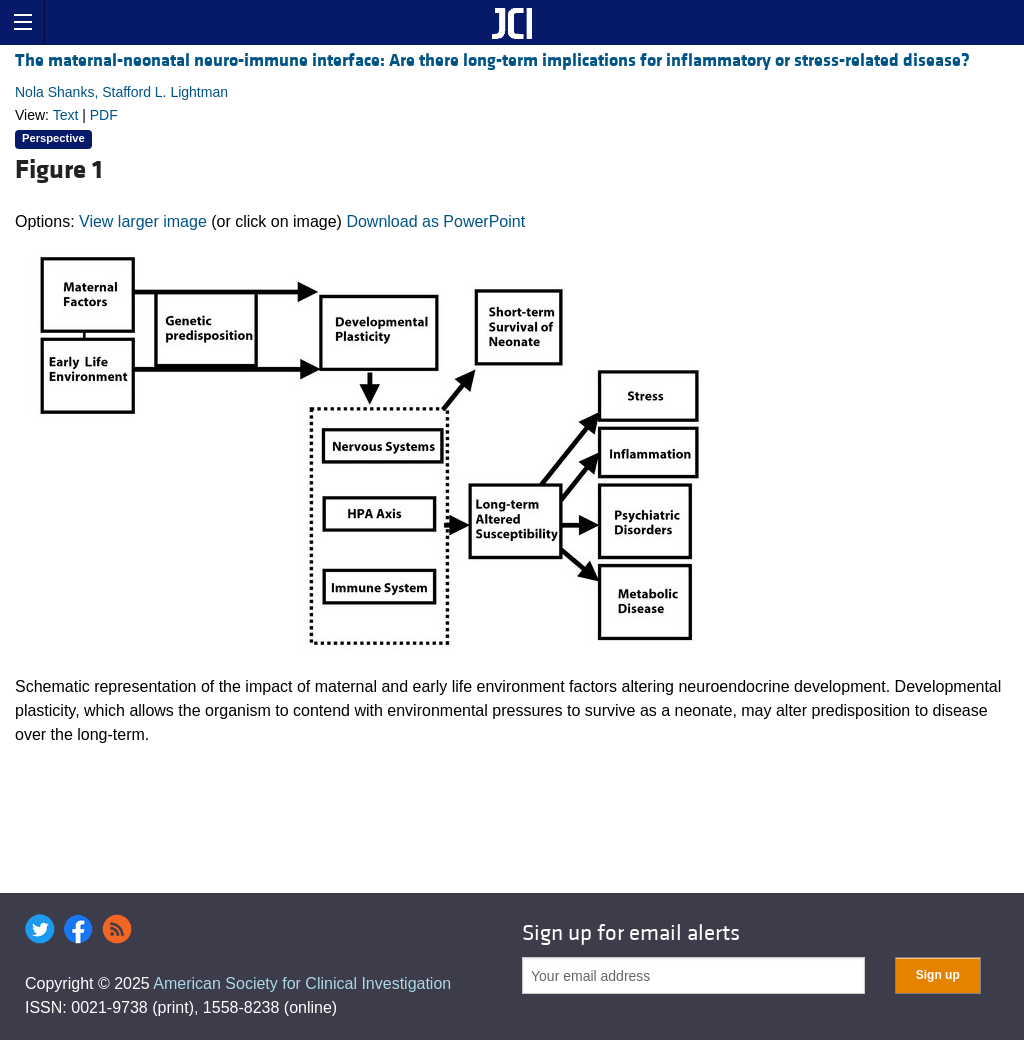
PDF (104, 115)
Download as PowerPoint (435, 221)
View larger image (143, 221)
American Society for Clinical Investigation (302, 983)
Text (66, 115)
